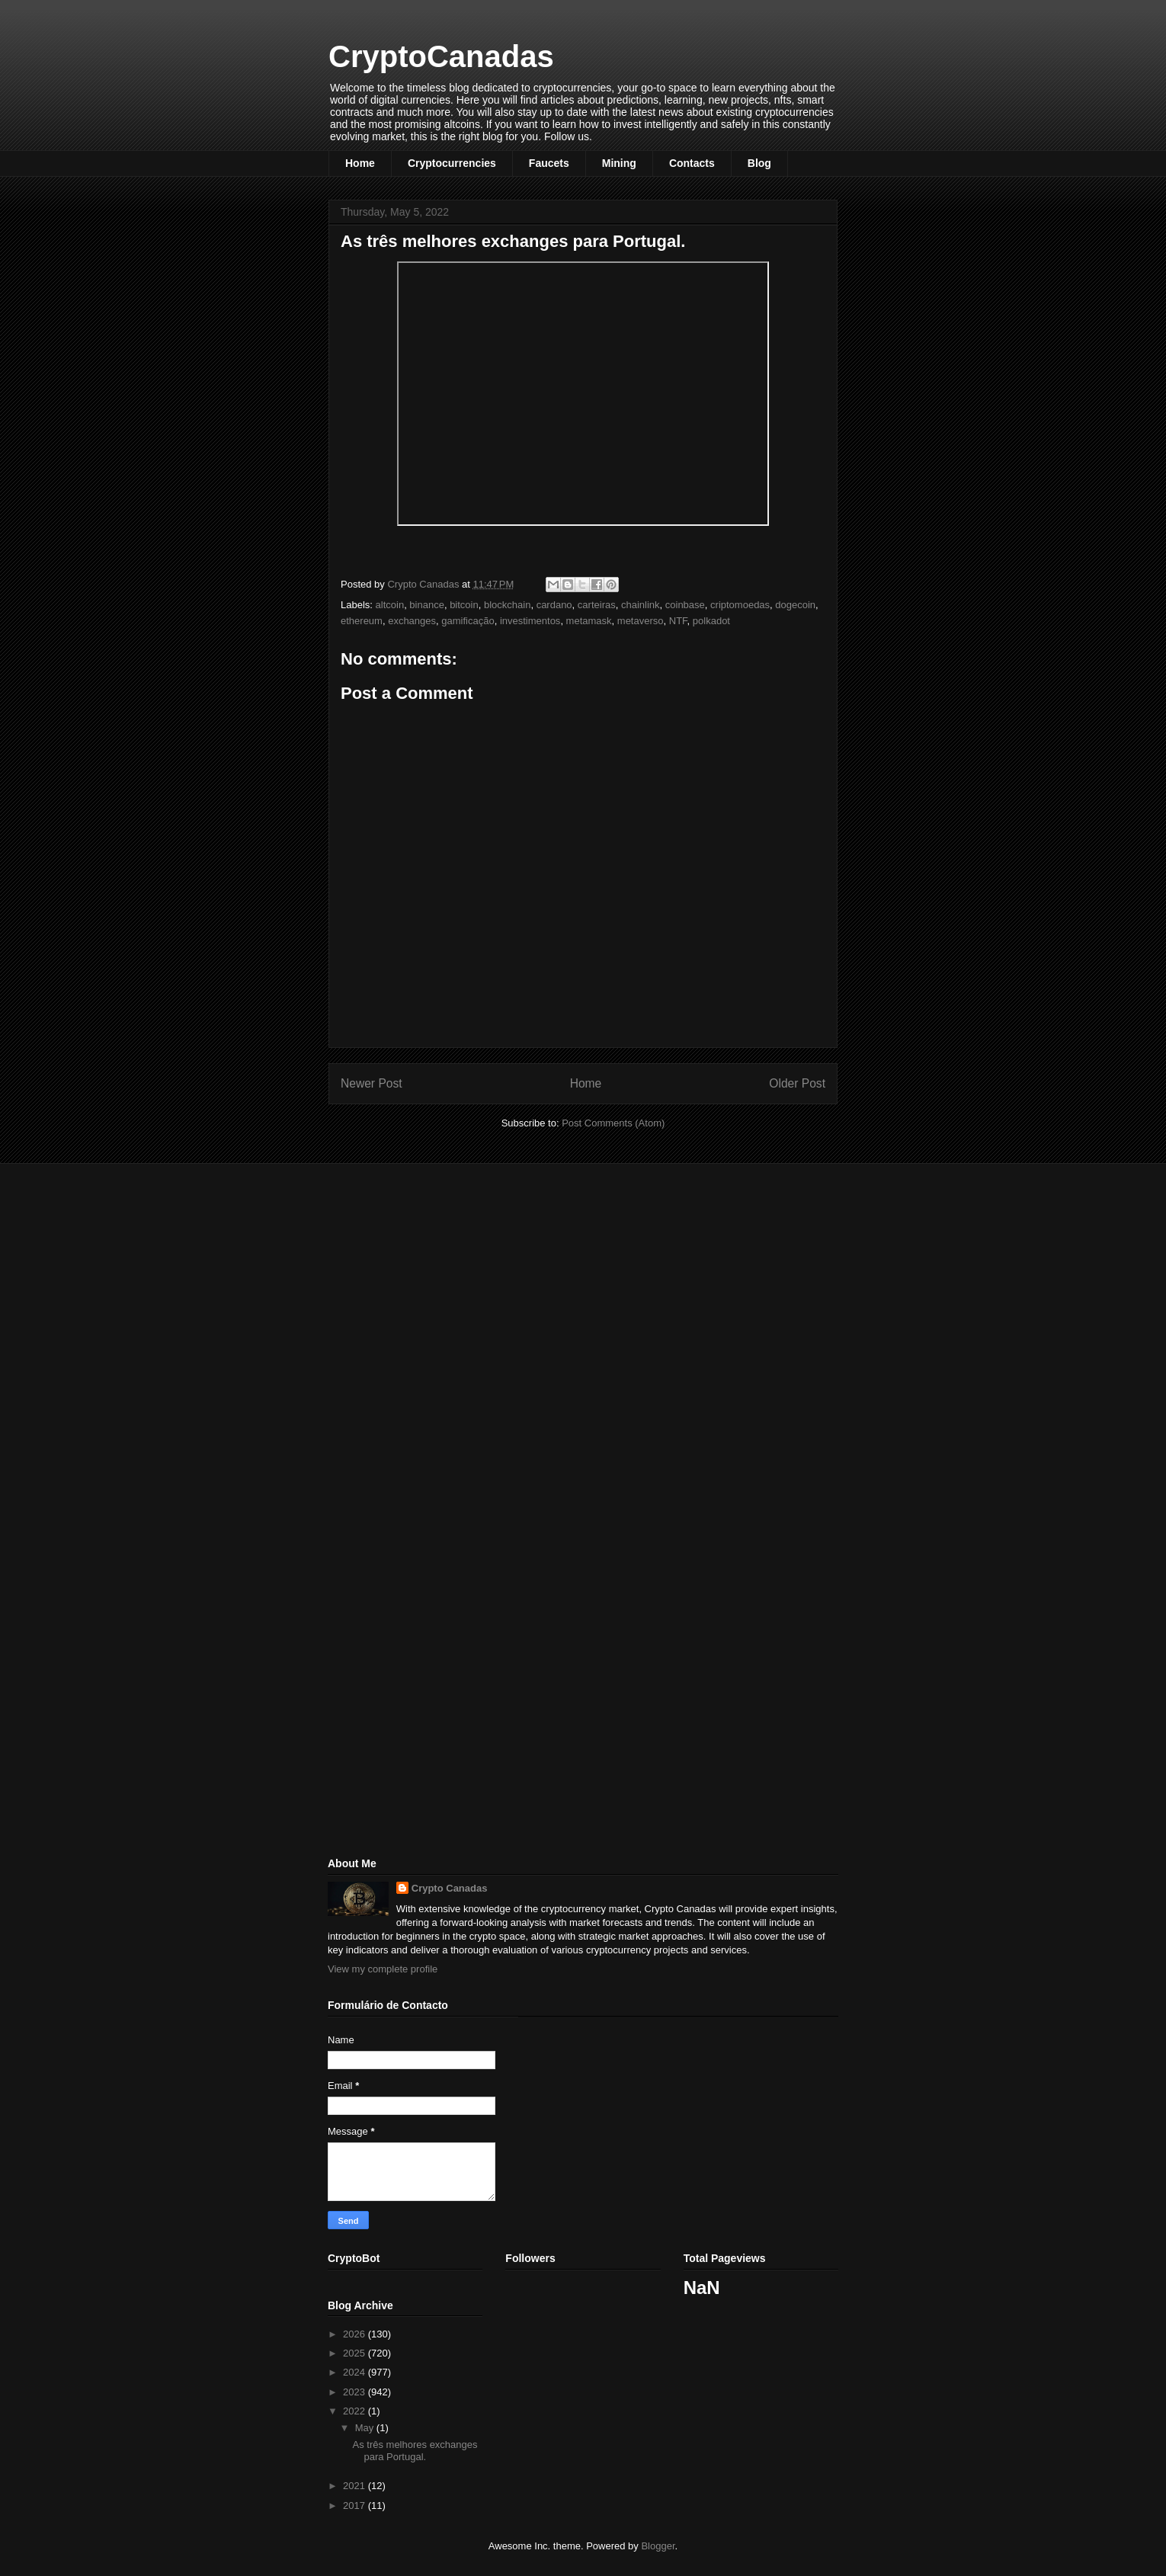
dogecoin (795, 604)
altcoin (390, 604)
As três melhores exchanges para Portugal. (414, 2450)
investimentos (530, 620)
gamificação (467, 620)
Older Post (797, 1083)
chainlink (640, 604)
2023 (355, 2392)
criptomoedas (740, 604)
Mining (619, 163)
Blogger (657, 2546)
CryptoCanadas (441, 56)
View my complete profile (382, 1969)
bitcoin (464, 604)
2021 (355, 2485)
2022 (355, 2411)
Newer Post (371, 1083)
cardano (554, 604)
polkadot (711, 620)
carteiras (597, 604)
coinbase (685, 604)
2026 (355, 2334)
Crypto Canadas (450, 1888)
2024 (355, 2372)
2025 (355, 2353)
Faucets (549, 163)
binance (426, 604)
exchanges (412, 620)
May (365, 2427)
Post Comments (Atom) (613, 1123)
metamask (589, 620)
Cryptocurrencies (452, 163)
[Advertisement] (442, 1282)
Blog (759, 163)
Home (360, 163)
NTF (678, 620)
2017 (355, 2505)
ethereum (362, 620)
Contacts (692, 163)
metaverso (640, 620)
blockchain (507, 604)
